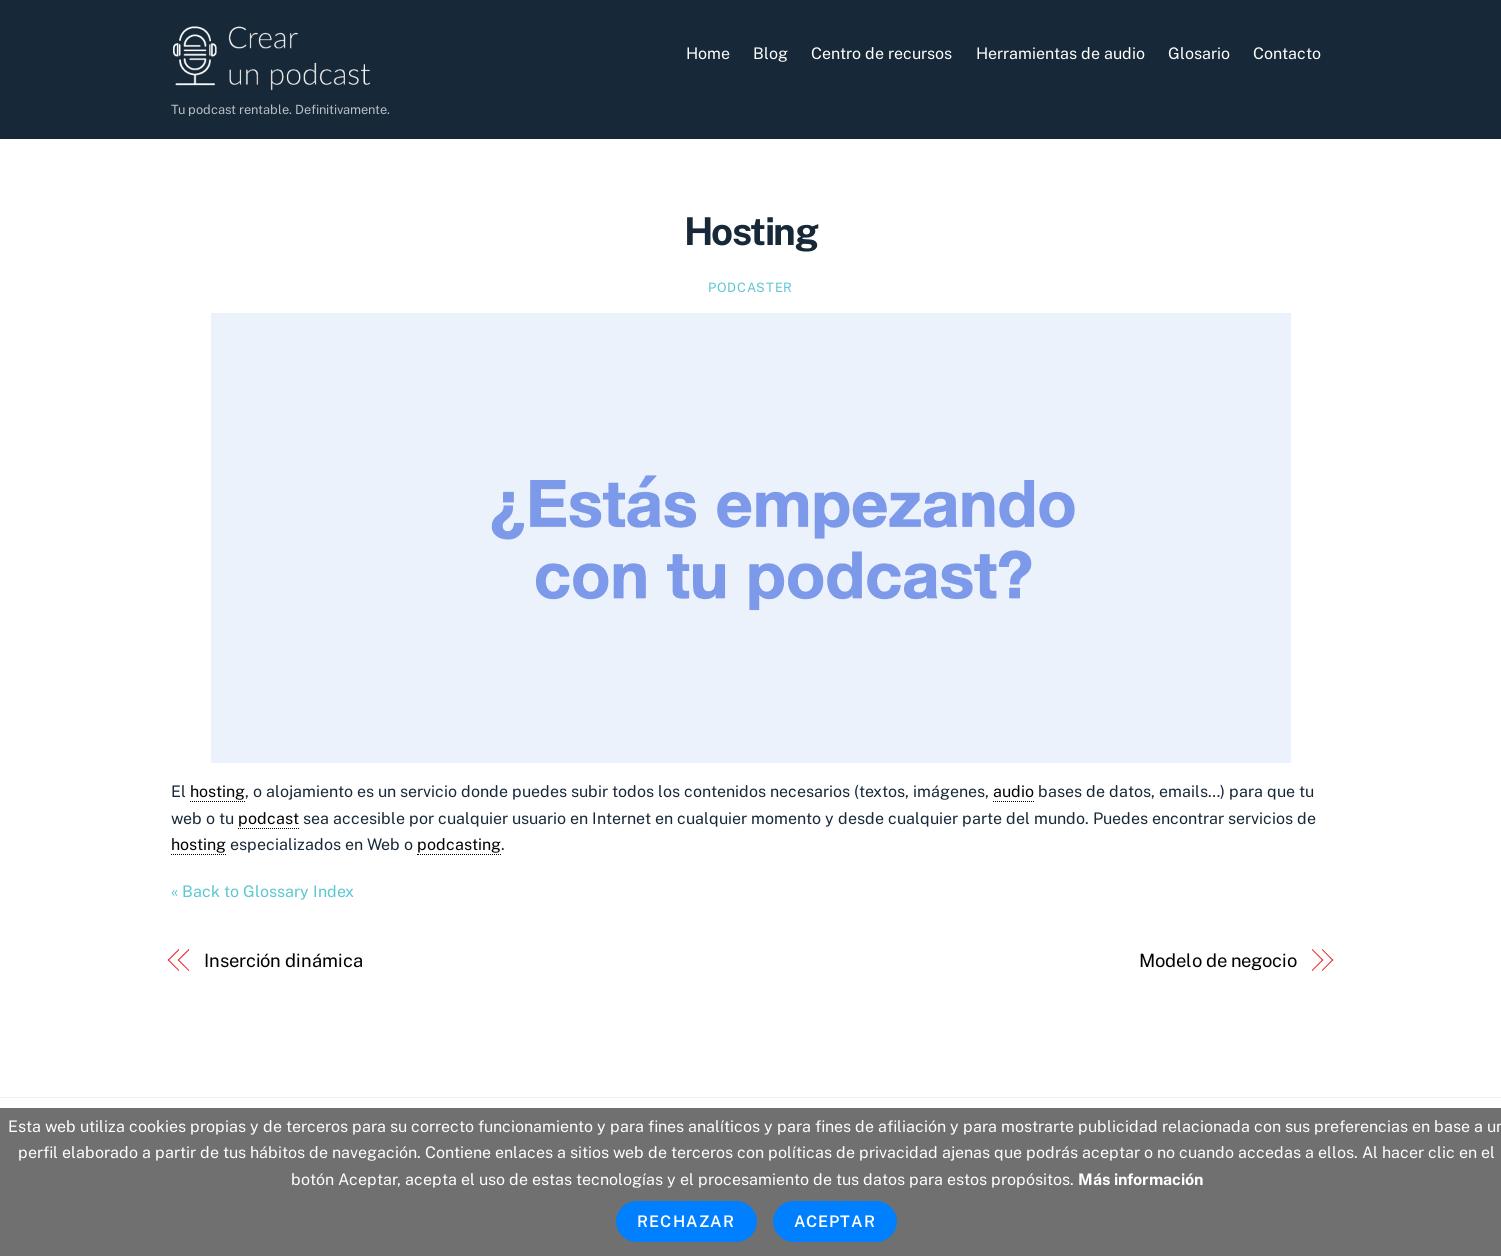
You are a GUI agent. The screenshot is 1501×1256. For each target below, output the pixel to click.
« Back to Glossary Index (262, 891)
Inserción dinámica (283, 960)
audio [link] (1013, 791)
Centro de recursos (881, 53)
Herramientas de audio (1060, 53)
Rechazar (686, 1221)
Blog (770, 53)
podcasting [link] (459, 844)
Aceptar (835, 1221)
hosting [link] (217, 791)
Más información (1140, 1179)
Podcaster (750, 287)
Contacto (1287, 53)
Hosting (750, 231)
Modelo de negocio (1217, 960)
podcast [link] (268, 818)
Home (708, 53)
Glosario (1199, 53)
